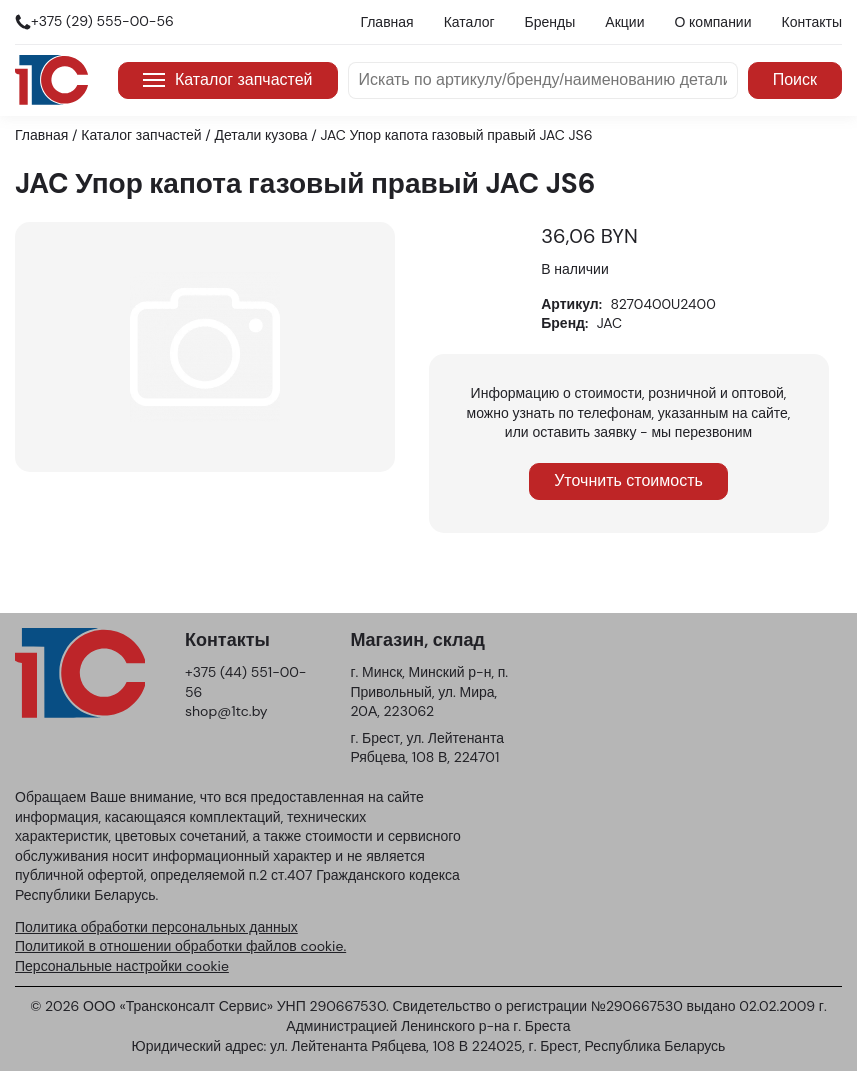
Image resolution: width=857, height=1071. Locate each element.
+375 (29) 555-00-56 (102, 21)
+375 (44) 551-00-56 (245, 682)
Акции (624, 22)
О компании (712, 22)
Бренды (550, 22)
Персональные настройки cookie (122, 966)
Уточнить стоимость (628, 480)
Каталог (469, 22)
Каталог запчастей (228, 79)
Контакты (812, 22)
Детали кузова (261, 135)
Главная (386, 22)
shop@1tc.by (226, 711)
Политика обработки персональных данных (156, 927)
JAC (609, 323)
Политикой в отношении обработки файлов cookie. (180, 946)
